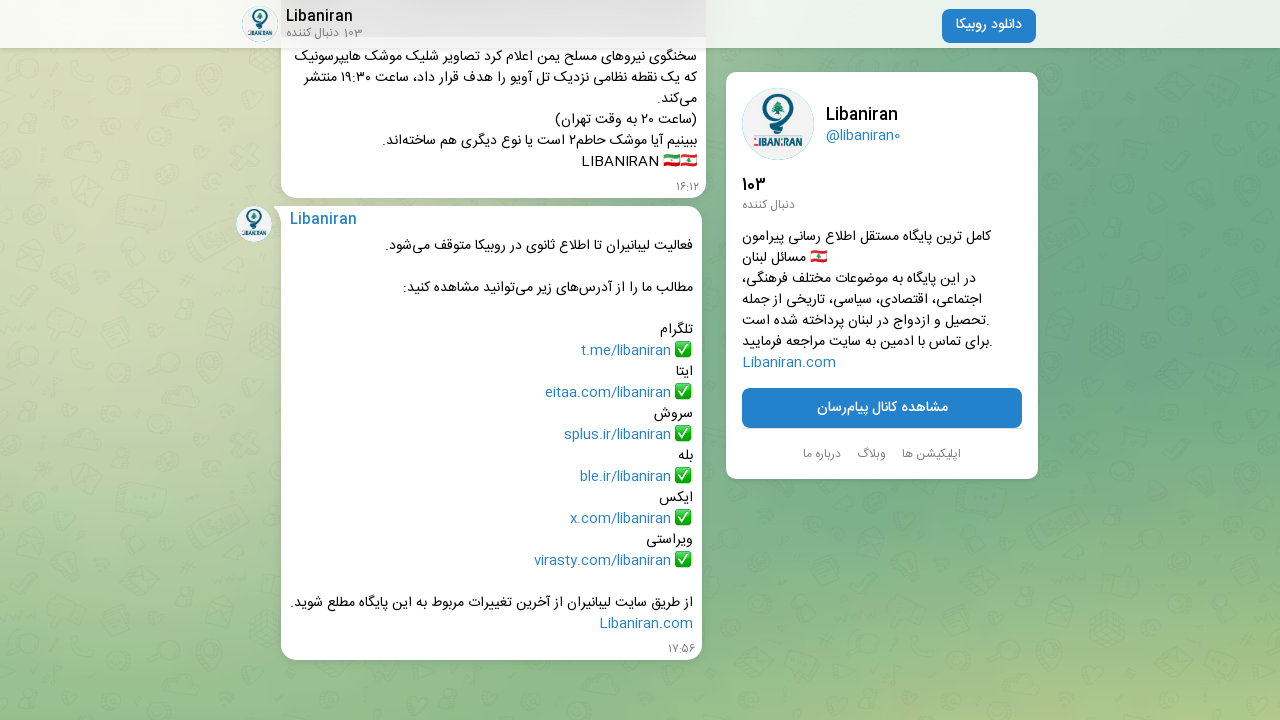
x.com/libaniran (620, 519)
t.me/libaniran (626, 351)
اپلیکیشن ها (931, 454)
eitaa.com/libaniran (608, 393)
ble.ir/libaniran (625, 477)
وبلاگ (871, 454)
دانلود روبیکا (989, 25)
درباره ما (822, 454)
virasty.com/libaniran (602, 561)
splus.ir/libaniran (617, 435)
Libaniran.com (789, 363)
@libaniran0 (863, 136)
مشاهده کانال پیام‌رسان (882, 408)
